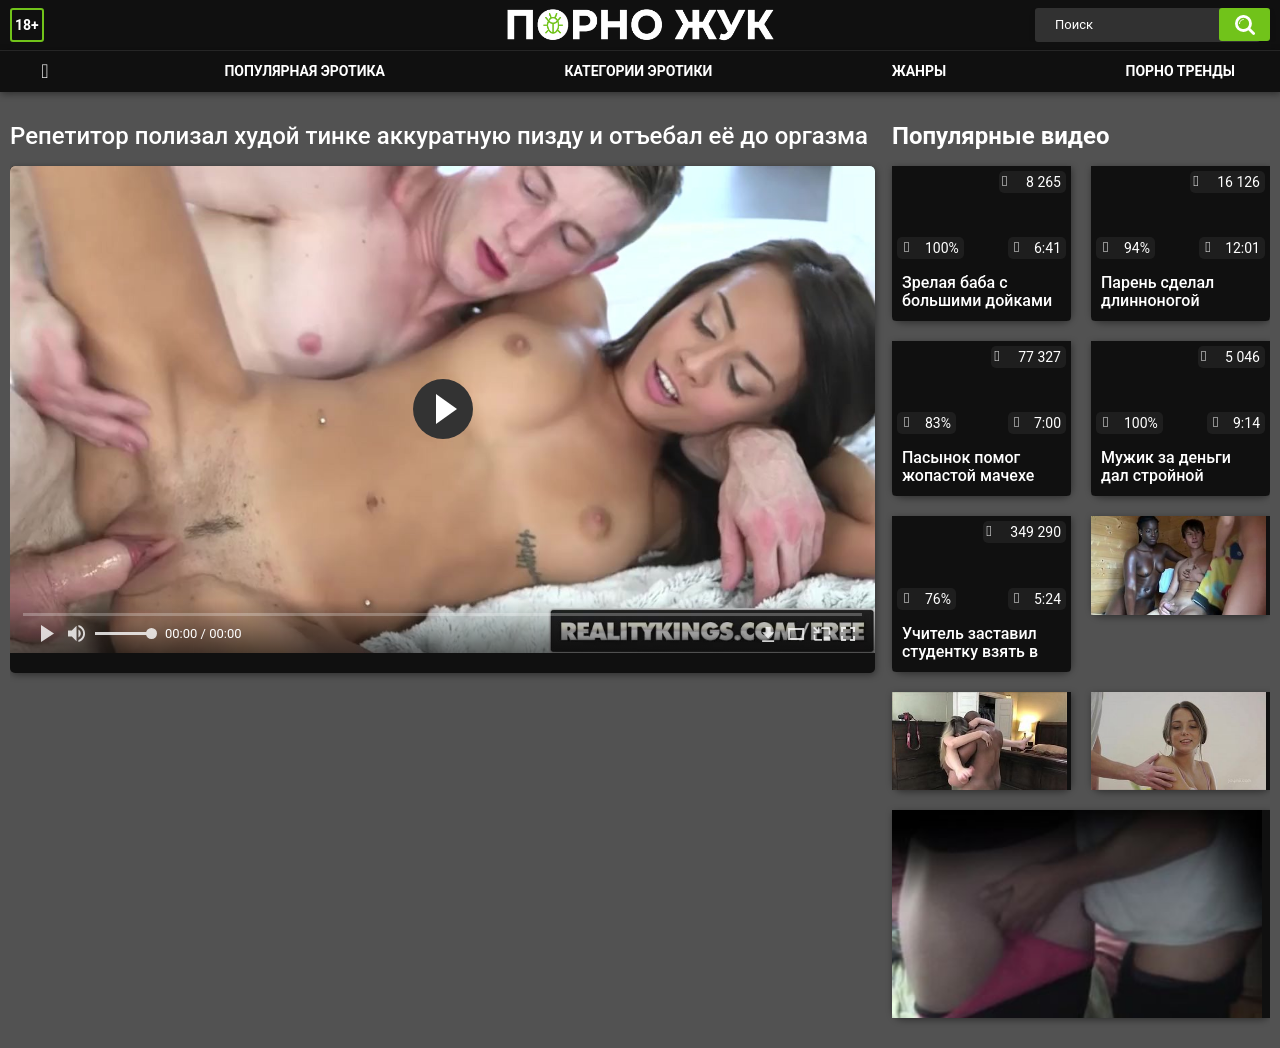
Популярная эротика (304, 71)
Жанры (919, 71)
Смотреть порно (45, 71)
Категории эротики (638, 71)
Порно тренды (1180, 71)
